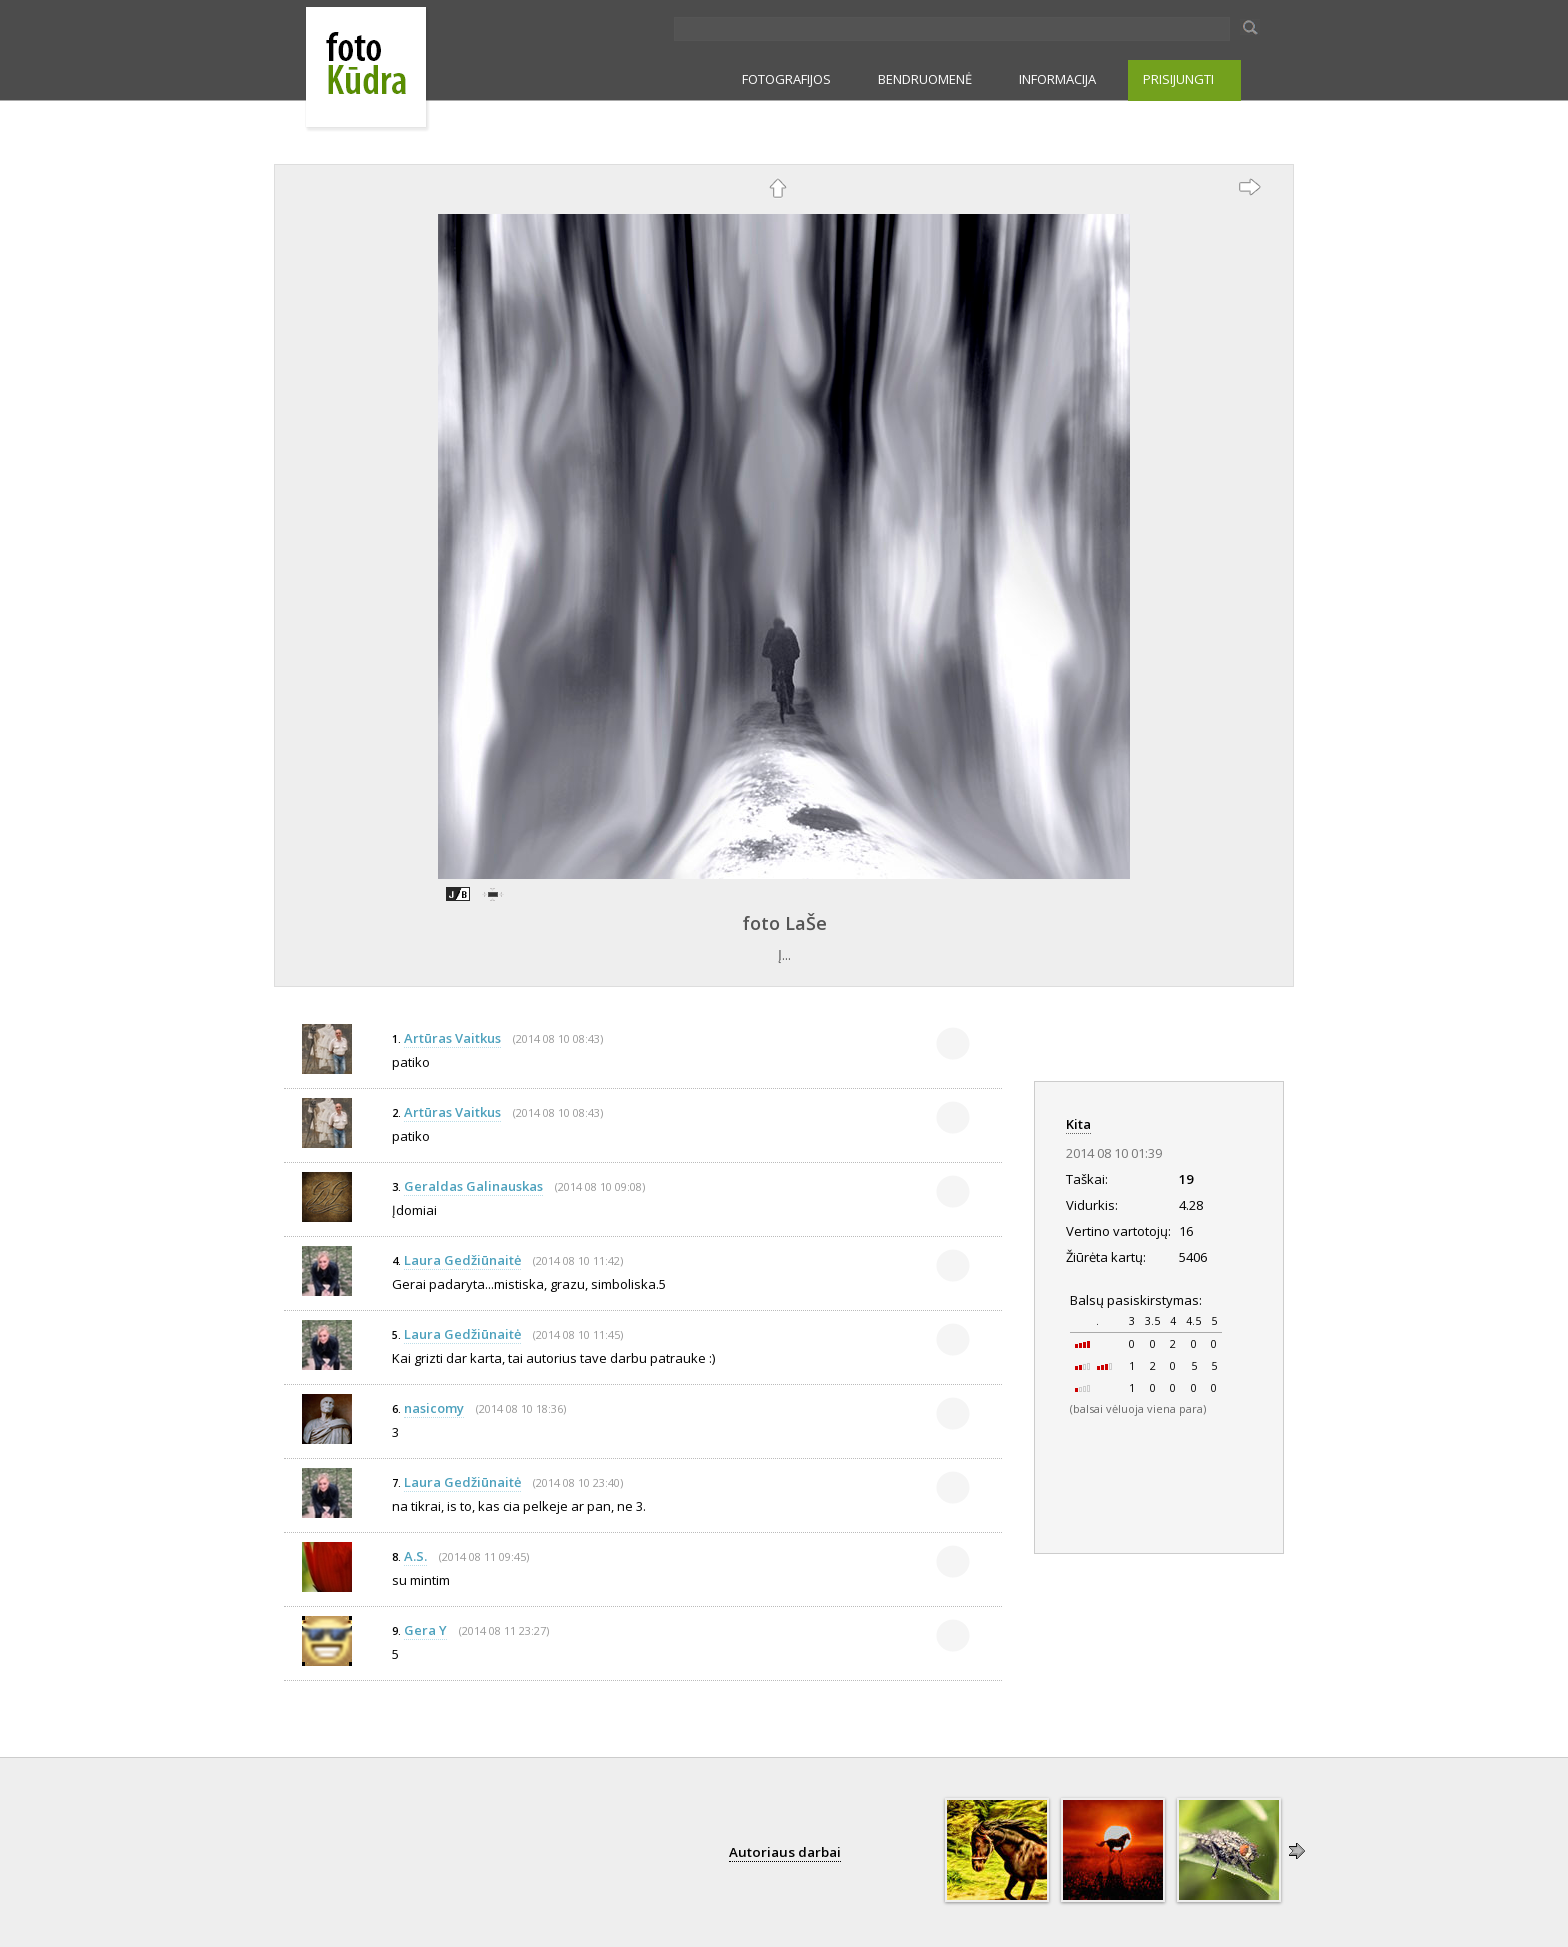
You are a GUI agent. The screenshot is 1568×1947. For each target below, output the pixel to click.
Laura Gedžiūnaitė (462, 1260)
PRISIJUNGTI (1178, 79)
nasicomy (434, 1408)
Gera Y (425, 1630)
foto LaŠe (784, 923)
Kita (1078, 1124)
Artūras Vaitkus (452, 1038)
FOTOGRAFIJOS (786, 79)
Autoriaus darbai (785, 1852)
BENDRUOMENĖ (925, 79)
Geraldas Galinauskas (473, 1186)
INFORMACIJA (1057, 79)
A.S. (415, 1556)
